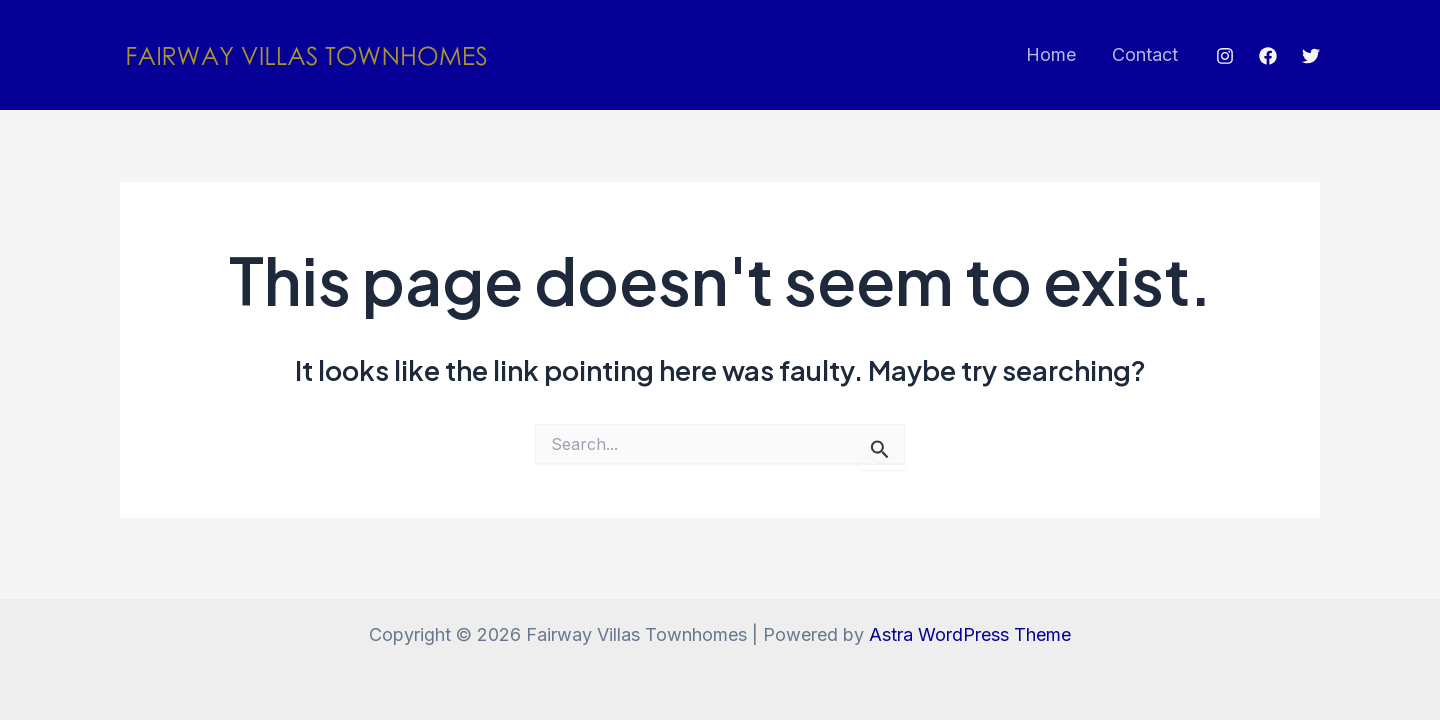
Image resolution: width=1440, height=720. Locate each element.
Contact (1145, 54)
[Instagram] (1225, 56)
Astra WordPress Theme (970, 634)
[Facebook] (1268, 56)
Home (1051, 54)
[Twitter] (1311, 56)
